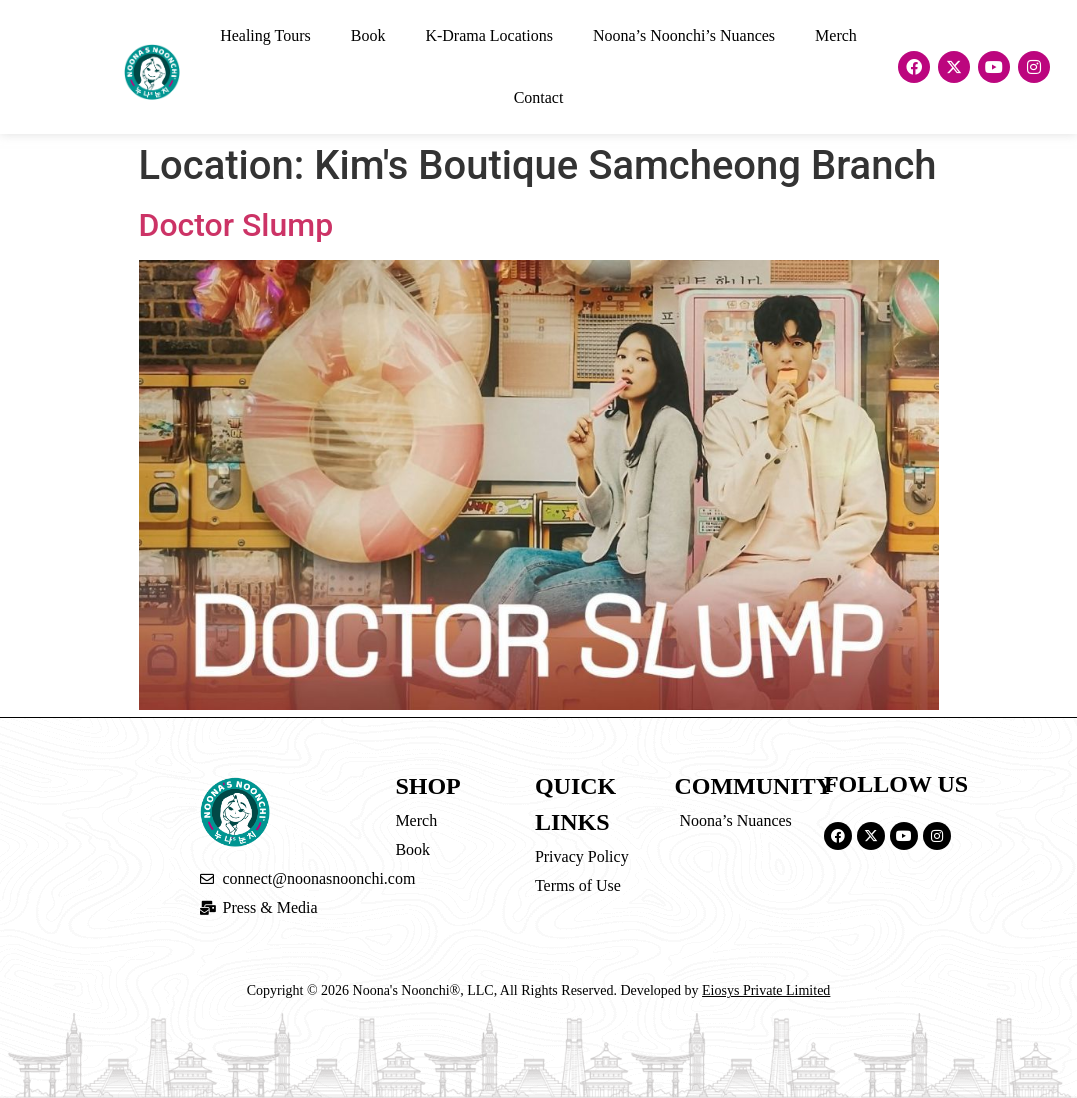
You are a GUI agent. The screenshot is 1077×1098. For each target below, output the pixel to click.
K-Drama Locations (489, 35)
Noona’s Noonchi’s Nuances (684, 35)
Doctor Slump (236, 225)
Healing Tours (265, 35)
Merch (836, 35)
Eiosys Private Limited (766, 990)
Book (368, 35)
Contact (539, 97)
